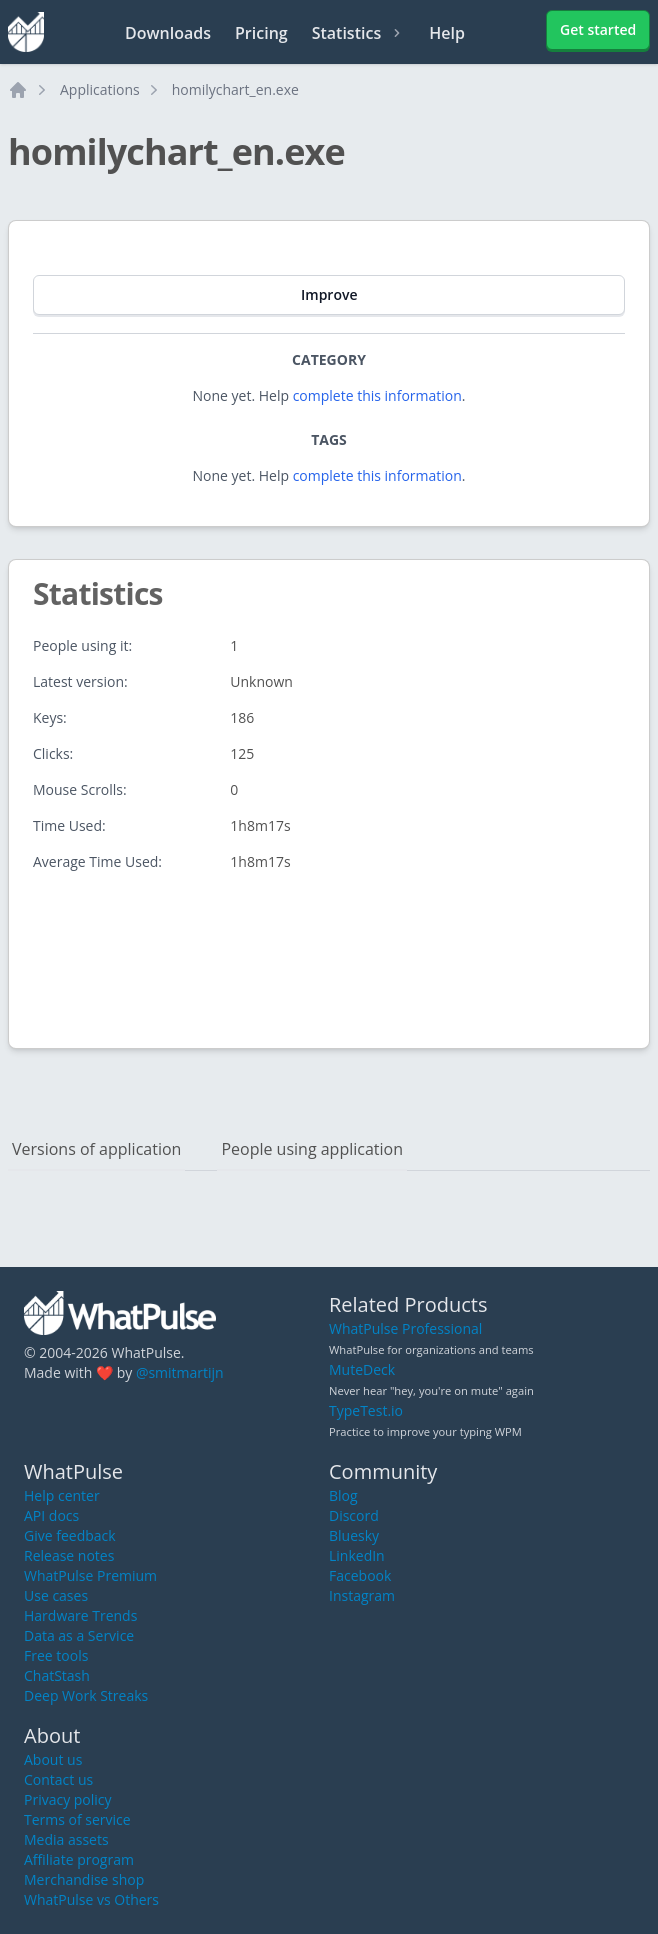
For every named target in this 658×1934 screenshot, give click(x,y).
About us (53, 1759)
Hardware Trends (80, 1615)
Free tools (56, 1655)
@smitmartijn (180, 1372)
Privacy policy (68, 1799)
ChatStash (57, 1675)
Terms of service (77, 1819)
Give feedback (70, 1535)
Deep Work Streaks (86, 1695)
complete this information (377, 395)
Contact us (58, 1779)
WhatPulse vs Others (91, 1899)
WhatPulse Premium (90, 1575)
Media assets (66, 1839)
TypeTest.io (366, 1410)
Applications (100, 89)
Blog (343, 1495)
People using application (312, 1149)
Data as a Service (79, 1635)
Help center (62, 1495)
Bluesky (354, 1535)
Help (447, 33)
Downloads (168, 33)
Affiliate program (79, 1859)
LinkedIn (357, 1555)
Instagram (362, 1595)
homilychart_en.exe (235, 89)
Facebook (360, 1575)
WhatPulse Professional (405, 1328)
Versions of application (96, 1149)
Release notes (69, 1555)
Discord (354, 1515)
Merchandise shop (84, 1879)
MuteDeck (362, 1369)
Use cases (56, 1595)
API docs (51, 1515)
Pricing (261, 33)
